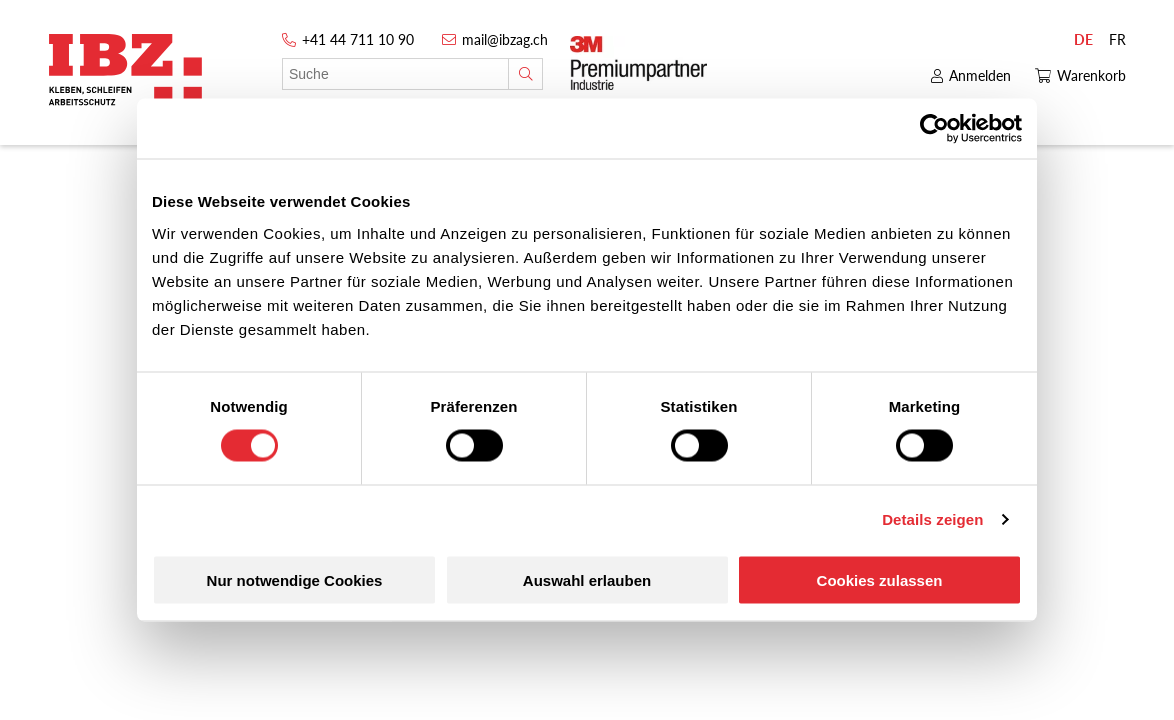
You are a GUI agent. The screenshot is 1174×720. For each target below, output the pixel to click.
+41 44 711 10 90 (358, 39)
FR (1117, 39)
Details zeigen (932, 519)
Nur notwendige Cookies (295, 579)
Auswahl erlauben (587, 579)
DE (1083, 39)
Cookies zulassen (880, 579)
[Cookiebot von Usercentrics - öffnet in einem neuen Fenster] (934, 129)
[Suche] (525, 74)
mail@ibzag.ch (505, 39)
